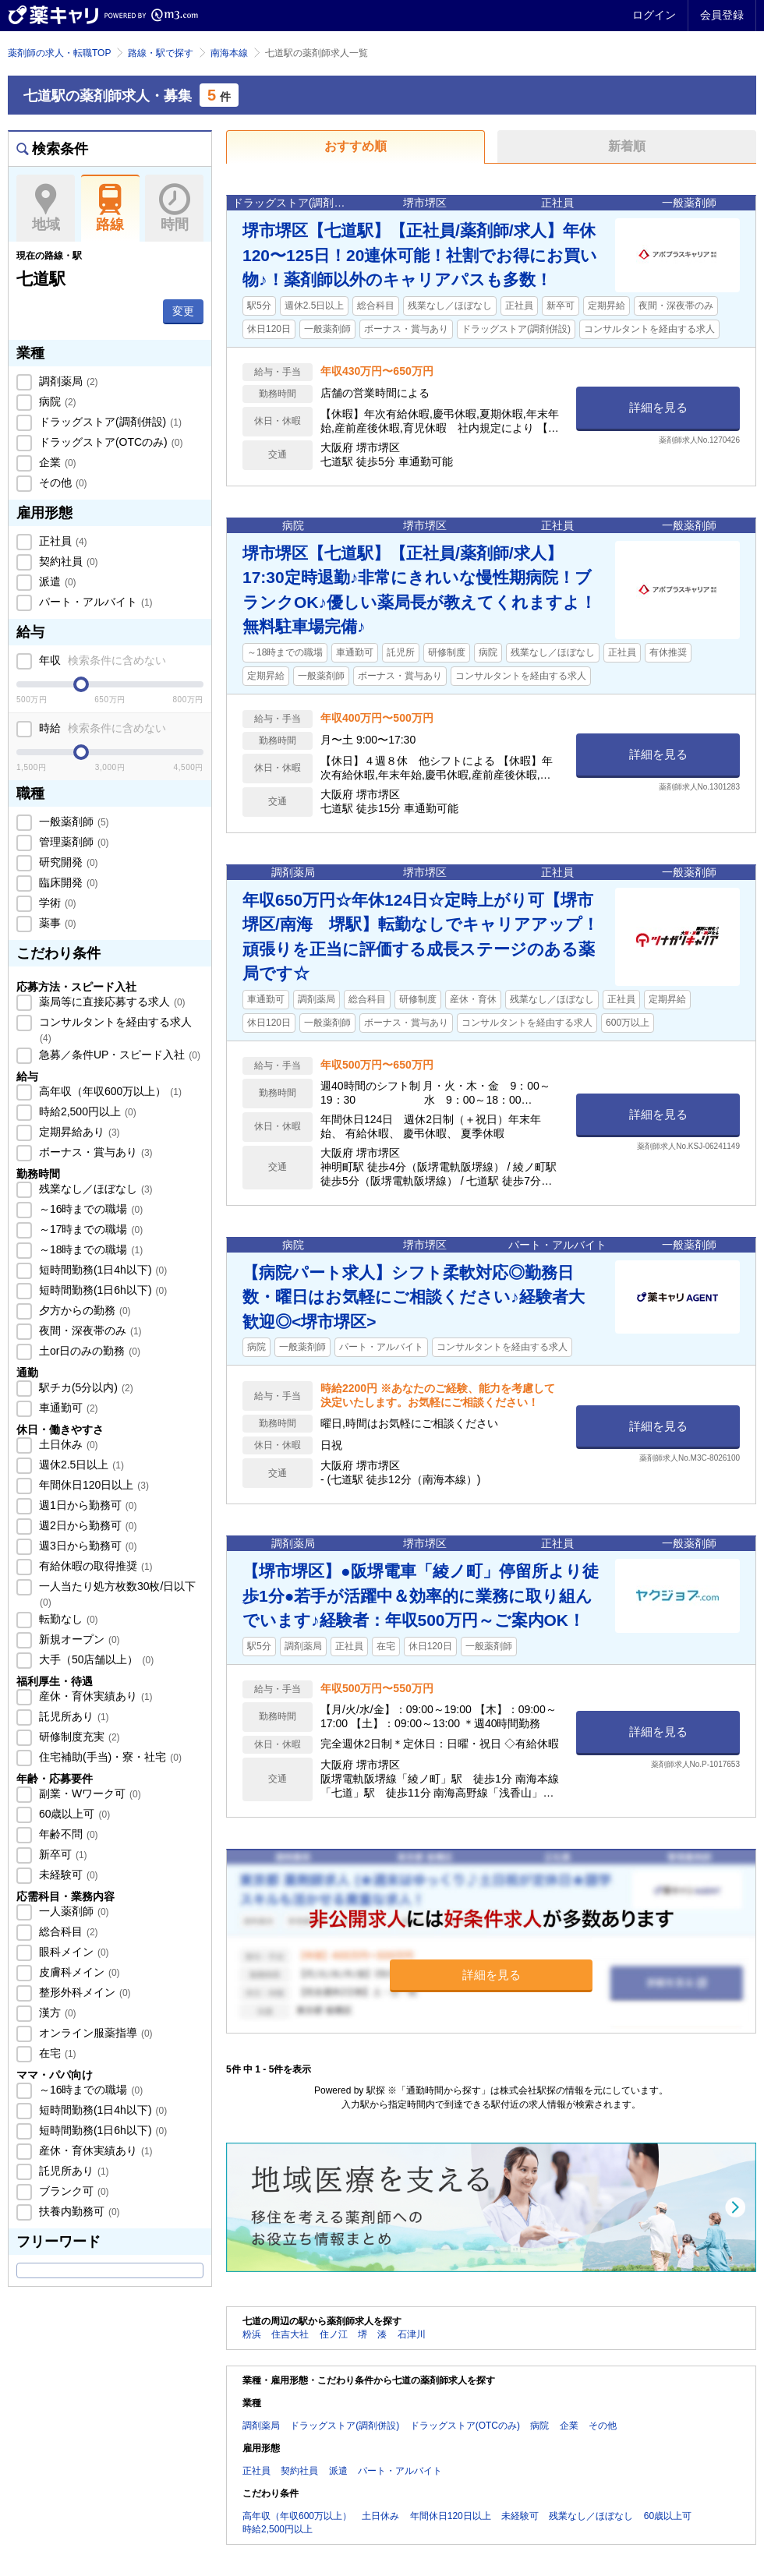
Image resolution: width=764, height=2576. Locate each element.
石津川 (412, 2334)
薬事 (56, 923)
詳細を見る (658, 407)
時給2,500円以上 (86, 1111)
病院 (56, 401)
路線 (110, 208)
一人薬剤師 (72, 1911)
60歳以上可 (73, 1813)
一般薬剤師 (72, 821)
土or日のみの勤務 (88, 1351)
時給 (101, 728)
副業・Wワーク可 (88, 1793)
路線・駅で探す (160, 53)
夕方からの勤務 (83, 1310)
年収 (101, 660)
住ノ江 (334, 2334)
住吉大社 (290, 2334)
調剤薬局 (67, 381)
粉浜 (251, 2334)
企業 (56, 462)
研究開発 (67, 862)
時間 (174, 208)
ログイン (654, 15)
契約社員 (67, 561)
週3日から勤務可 (86, 1545)
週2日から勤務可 (86, 1525)
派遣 (56, 581)
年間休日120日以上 (92, 1485)
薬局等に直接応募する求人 (111, 1001)
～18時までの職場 (89, 1249)
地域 (45, 208)
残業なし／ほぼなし (94, 1188)
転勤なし (67, 1619)
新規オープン (78, 1639)
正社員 (61, 541)
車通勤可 (67, 1407)
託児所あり (72, 1716)
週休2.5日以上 (80, 1464)
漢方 (56, 2012)
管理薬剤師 (72, 842)
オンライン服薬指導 (94, 2033)
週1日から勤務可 (86, 1505)
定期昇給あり (78, 1131)
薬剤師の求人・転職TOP (59, 53)
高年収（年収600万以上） (109, 1091)
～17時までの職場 (89, 1229)
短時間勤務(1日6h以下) (101, 1290)
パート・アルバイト (94, 601)
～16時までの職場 (89, 1209)
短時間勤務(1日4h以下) (101, 1269)
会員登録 (722, 15)
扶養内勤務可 (78, 2211)
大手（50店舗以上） (95, 1659)
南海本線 (229, 53)
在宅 (56, 2053)
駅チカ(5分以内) (84, 1387)
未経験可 (67, 1874)
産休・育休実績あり (94, 1696)
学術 (56, 902)
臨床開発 (67, 882)
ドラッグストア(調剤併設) (109, 421)
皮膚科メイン (78, 1972)
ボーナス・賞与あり (94, 1152)
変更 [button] (183, 311)
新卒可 (61, 1854)
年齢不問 (67, 1834)
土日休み (67, 1444)
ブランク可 (72, 2191)
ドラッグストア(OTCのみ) (109, 442)
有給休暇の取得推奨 (94, 1566)
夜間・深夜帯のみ (89, 1330)
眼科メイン (72, 1951)
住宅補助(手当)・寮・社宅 (109, 1757)
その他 (61, 482)
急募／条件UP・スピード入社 (118, 1054)
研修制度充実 (78, 1736)
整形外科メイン (83, 1992)
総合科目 (67, 1931)
